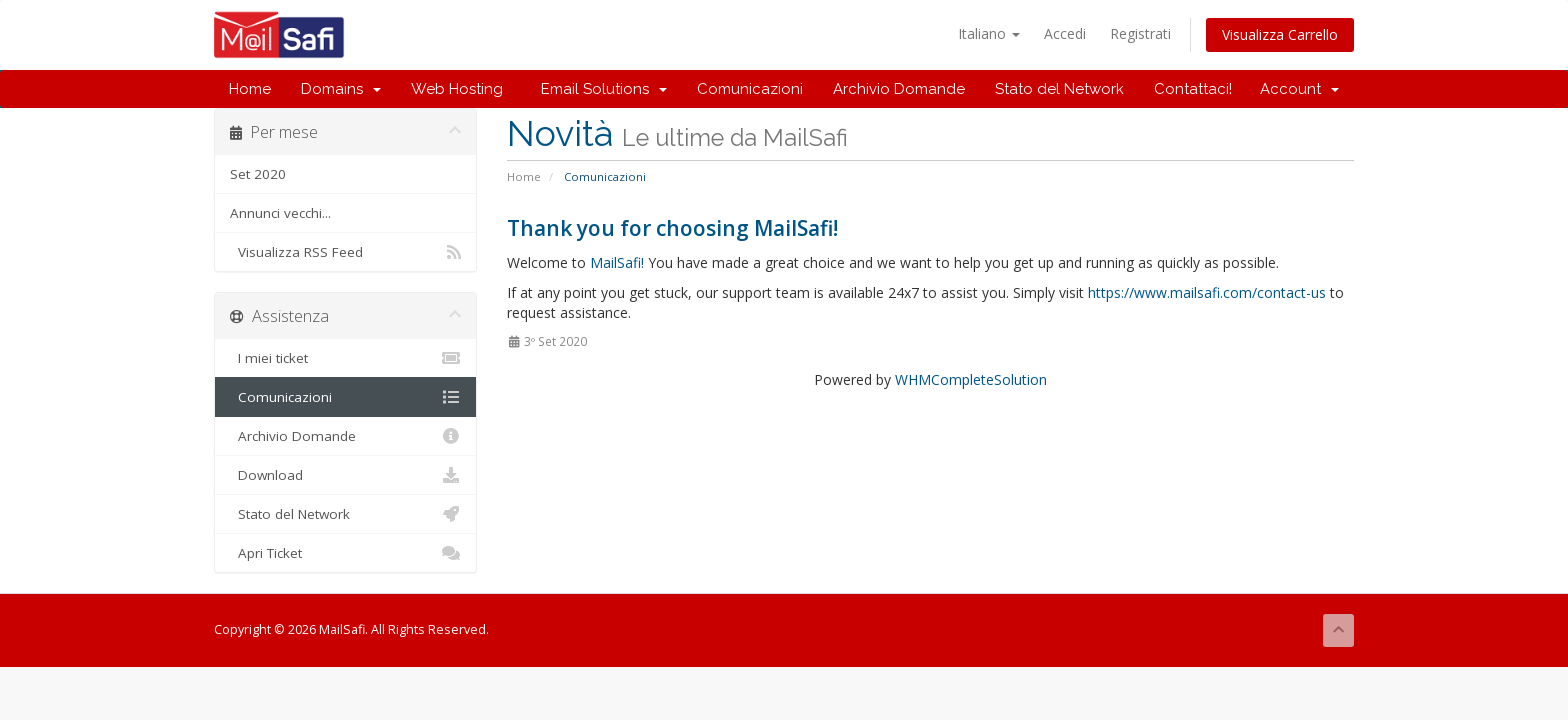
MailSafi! (617, 262)
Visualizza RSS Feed (345, 252)
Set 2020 (258, 174)
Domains (341, 89)
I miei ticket (345, 358)
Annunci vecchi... (280, 213)
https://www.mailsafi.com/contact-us (1207, 292)
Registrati (1140, 33)
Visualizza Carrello (1280, 34)
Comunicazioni (750, 89)
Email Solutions (600, 89)
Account (1299, 89)
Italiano (989, 33)
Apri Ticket (345, 553)
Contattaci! (1193, 89)
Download (345, 475)
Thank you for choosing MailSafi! (672, 228)
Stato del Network (1059, 89)
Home (250, 89)
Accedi (1065, 33)
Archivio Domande (899, 89)
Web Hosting (457, 89)
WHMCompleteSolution (971, 379)
